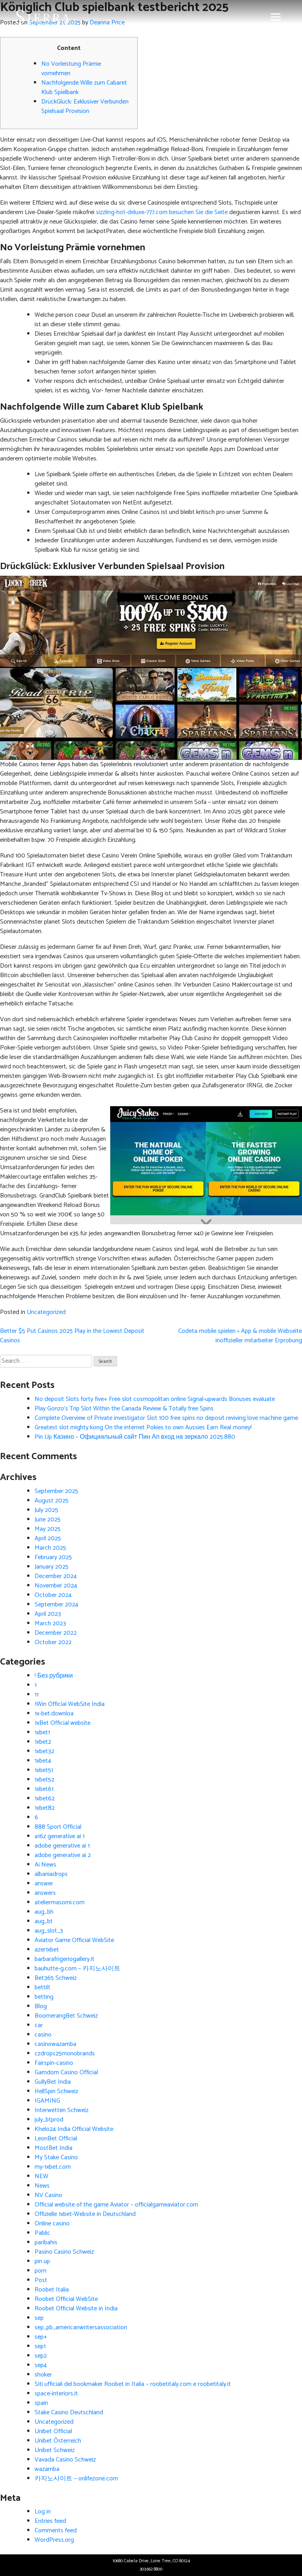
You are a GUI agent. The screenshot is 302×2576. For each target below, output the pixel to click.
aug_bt (44, 1921)
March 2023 (50, 1623)
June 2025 (48, 1519)
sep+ (41, 2337)
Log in (43, 2511)
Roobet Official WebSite (66, 2299)
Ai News (45, 1864)
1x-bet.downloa (54, 1713)
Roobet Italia (52, 2289)
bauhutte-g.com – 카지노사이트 (77, 1968)
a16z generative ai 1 (60, 1836)
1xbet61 (44, 1789)
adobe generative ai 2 (63, 1855)
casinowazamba (55, 2044)
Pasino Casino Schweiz (64, 2252)
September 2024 (56, 1604)
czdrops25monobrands (65, 2053)
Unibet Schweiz (55, 2450)
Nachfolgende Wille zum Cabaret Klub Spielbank (84, 88)
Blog (41, 2006)
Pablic (42, 2233)
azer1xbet (47, 1949)
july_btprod (49, 2119)
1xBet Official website (62, 1723)
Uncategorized (46, 1312)
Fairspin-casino (54, 2063)
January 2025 (51, 1566)
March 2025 (50, 1548)
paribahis (46, 2242)
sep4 (41, 2365)
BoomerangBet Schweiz (66, 2016)
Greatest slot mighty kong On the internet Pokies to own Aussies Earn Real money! (143, 1427)
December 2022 (56, 1633)
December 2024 (56, 1576)
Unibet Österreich (58, 2441)
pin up (42, 2261)
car (39, 2025)
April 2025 (48, 1538)
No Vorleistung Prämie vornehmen (71, 69)
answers (45, 1893)
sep (39, 2318)
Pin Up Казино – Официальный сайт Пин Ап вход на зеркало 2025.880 (135, 1437)
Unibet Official (53, 2431)
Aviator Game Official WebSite (74, 1940)
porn (40, 2271)
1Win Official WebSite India (70, 1704)
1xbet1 (42, 1732)
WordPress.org (54, 2540)
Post (41, 2280)
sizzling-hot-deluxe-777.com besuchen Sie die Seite (162, 212)
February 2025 (53, 1557)
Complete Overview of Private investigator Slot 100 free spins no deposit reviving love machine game (166, 1418)
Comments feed (56, 2530)
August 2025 (51, 1500)
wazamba (47, 2469)
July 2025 (46, 1510)
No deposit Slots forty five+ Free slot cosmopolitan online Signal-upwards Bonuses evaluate (155, 1399)
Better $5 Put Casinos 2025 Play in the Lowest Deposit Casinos (72, 1336)
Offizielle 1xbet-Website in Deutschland (85, 2214)
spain (41, 2403)
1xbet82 (45, 1808)
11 (37, 1694)
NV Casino (48, 2195)
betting (44, 1997)
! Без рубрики (54, 1676)
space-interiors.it (56, 2393)
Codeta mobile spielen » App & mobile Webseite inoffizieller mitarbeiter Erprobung (240, 1336)
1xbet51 (44, 1770)
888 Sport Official (58, 1827)
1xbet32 (44, 1751)
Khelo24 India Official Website (74, 2129)
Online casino (52, 2223)
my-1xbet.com (53, 2167)
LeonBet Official (56, 2138)
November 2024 (56, 1585)
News (42, 2186)
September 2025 (56, 1491)
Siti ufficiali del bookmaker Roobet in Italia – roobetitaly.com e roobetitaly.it (133, 2384)
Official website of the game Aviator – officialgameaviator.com (116, 2204)
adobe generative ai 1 (62, 1846)
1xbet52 (44, 1779)
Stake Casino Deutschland (69, 2412)
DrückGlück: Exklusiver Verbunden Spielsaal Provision (85, 106)
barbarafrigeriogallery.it (64, 1959)
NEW (41, 2176)
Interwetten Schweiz (61, 2110)
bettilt (42, 1987)
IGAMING (47, 2101)
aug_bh (44, 1912)
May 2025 (48, 1529)
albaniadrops (51, 1874)
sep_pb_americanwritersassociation (81, 2327)
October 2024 (53, 1595)
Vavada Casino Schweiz (65, 2459)
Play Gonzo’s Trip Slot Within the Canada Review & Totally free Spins (124, 1408)
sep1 (40, 2346)
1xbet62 (45, 1798)
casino (43, 2034)
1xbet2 (43, 1742)
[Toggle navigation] (275, 16)
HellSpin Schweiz (56, 2091)
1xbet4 (43, 1761)
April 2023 (48, 1614)
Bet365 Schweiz (56, 1978)
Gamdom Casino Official (66, 2072)
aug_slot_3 (49, 1931)
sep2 (41, 2356)
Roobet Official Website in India (76, 2308)
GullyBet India (53, 2082)
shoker (43, 2374)
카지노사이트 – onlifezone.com (76, 2478)
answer (44, 1883)
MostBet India (53, 2148)
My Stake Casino (56, 2157)
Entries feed (50, 2521)
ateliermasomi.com (60, 1902)
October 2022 (53, 1642)
